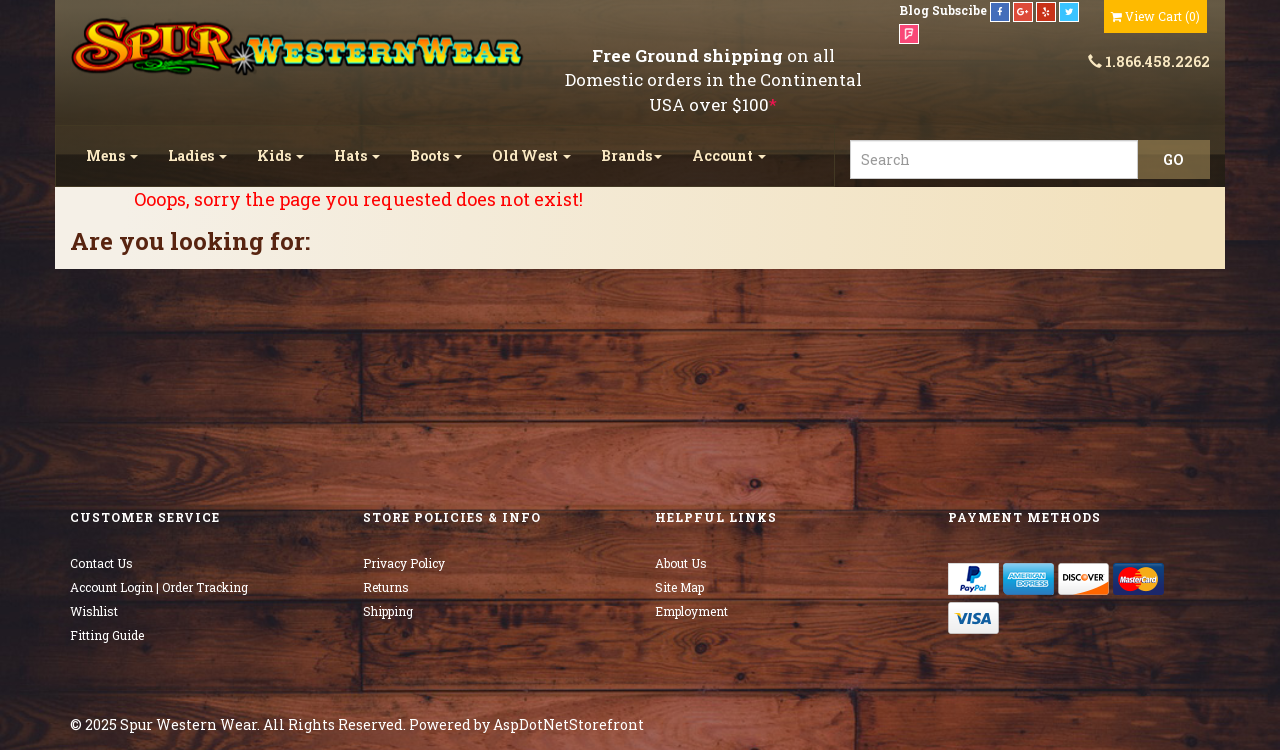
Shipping (388, 611)
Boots (436, 155)
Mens (112, 155)
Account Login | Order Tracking (159, 587)
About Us (681, 563)
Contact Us (101, 563)
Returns (386, 587)
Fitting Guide (107, 635)
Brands (631, 155)
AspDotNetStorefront (568, 724)
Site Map (679, 587)
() (1155, 16)
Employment (691, 611)
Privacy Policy (404, 563)
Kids (280, 155)
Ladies (197, 155)
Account (729, 155)
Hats (357, 155)
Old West (531, 155)
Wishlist (94, 611)
